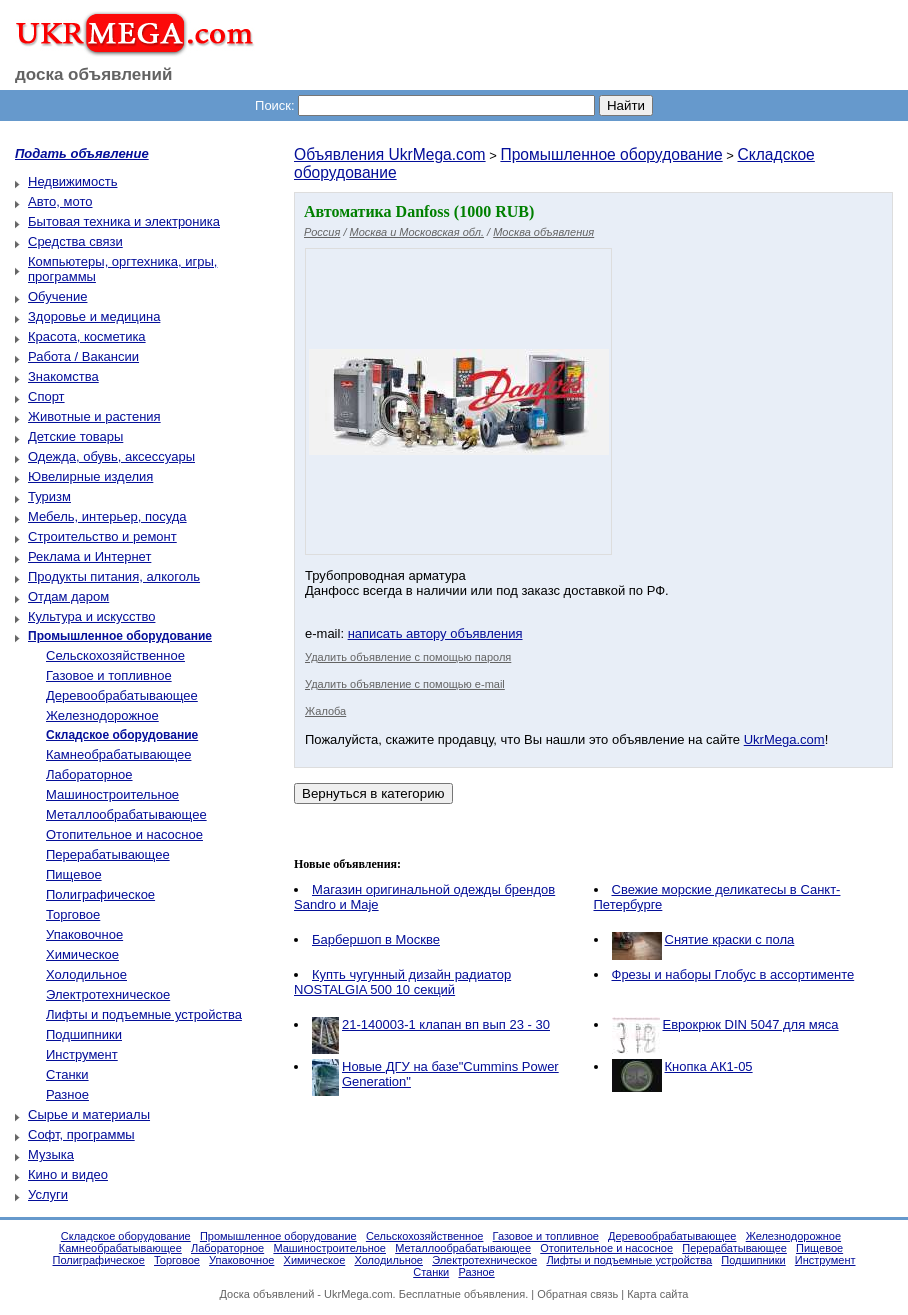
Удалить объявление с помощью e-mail (405, 684)
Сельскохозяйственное (115, 655)
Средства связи (75, 241)
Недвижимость (72, 181)
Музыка (51, 1154)
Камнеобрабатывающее (118, 754)
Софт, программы (81, 1134)
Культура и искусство (91, 616)
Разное (67, 1094)
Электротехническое (108, 994)
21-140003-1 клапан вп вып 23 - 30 (446, 1024)
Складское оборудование (126, 1236)
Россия (322, 232)
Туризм (49, 496)
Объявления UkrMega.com (390, 154)
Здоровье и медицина (94, 316)
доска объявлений (94, 74)
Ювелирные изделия (90, 476)
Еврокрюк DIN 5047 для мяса (751, 1024)
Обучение (57, 296)
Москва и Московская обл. (417, 232)
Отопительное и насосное (124, 834)
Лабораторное (89, 774)
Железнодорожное (102, 715)
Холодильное (86, 974)
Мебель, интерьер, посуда (107, 516)
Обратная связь (577, 1294)
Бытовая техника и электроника (124, 221)
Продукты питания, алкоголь (114, 576)
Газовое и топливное (109, 675)
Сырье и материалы (89, 1114)
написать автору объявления (435, 633)
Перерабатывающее (108, 854)
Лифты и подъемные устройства (144, 1014)
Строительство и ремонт (102, 536)
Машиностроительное (112, 794)
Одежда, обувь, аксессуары (111, 456)
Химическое (82, 954)
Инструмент (82, 1054)
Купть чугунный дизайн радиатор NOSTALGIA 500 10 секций (402, 982)
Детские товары (75, 436)
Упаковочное (84, 934)
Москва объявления (543, 232)
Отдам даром (68, 596)
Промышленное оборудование (611, 154)
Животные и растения (94, 416)
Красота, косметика (87, 336)
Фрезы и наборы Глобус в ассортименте (733, 974)
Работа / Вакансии (83, 356)
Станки (67, 1074)
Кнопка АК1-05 (709, 1066)
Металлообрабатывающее (126, 814)
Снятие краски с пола (730, 939)
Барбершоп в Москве (376, 939)
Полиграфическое (100, 894)
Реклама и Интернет (89, 556)
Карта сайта (657, 1294)
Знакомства (63, 376)
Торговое (73, 914)
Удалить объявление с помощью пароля (408, 657)
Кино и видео (68, 1174)
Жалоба (325, 711)
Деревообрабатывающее (122, 695)
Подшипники (84, 1034)
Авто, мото (60, 201)
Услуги (48, 1194)
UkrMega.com (784, 739)
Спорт (46, 396)
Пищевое (74, 874)
